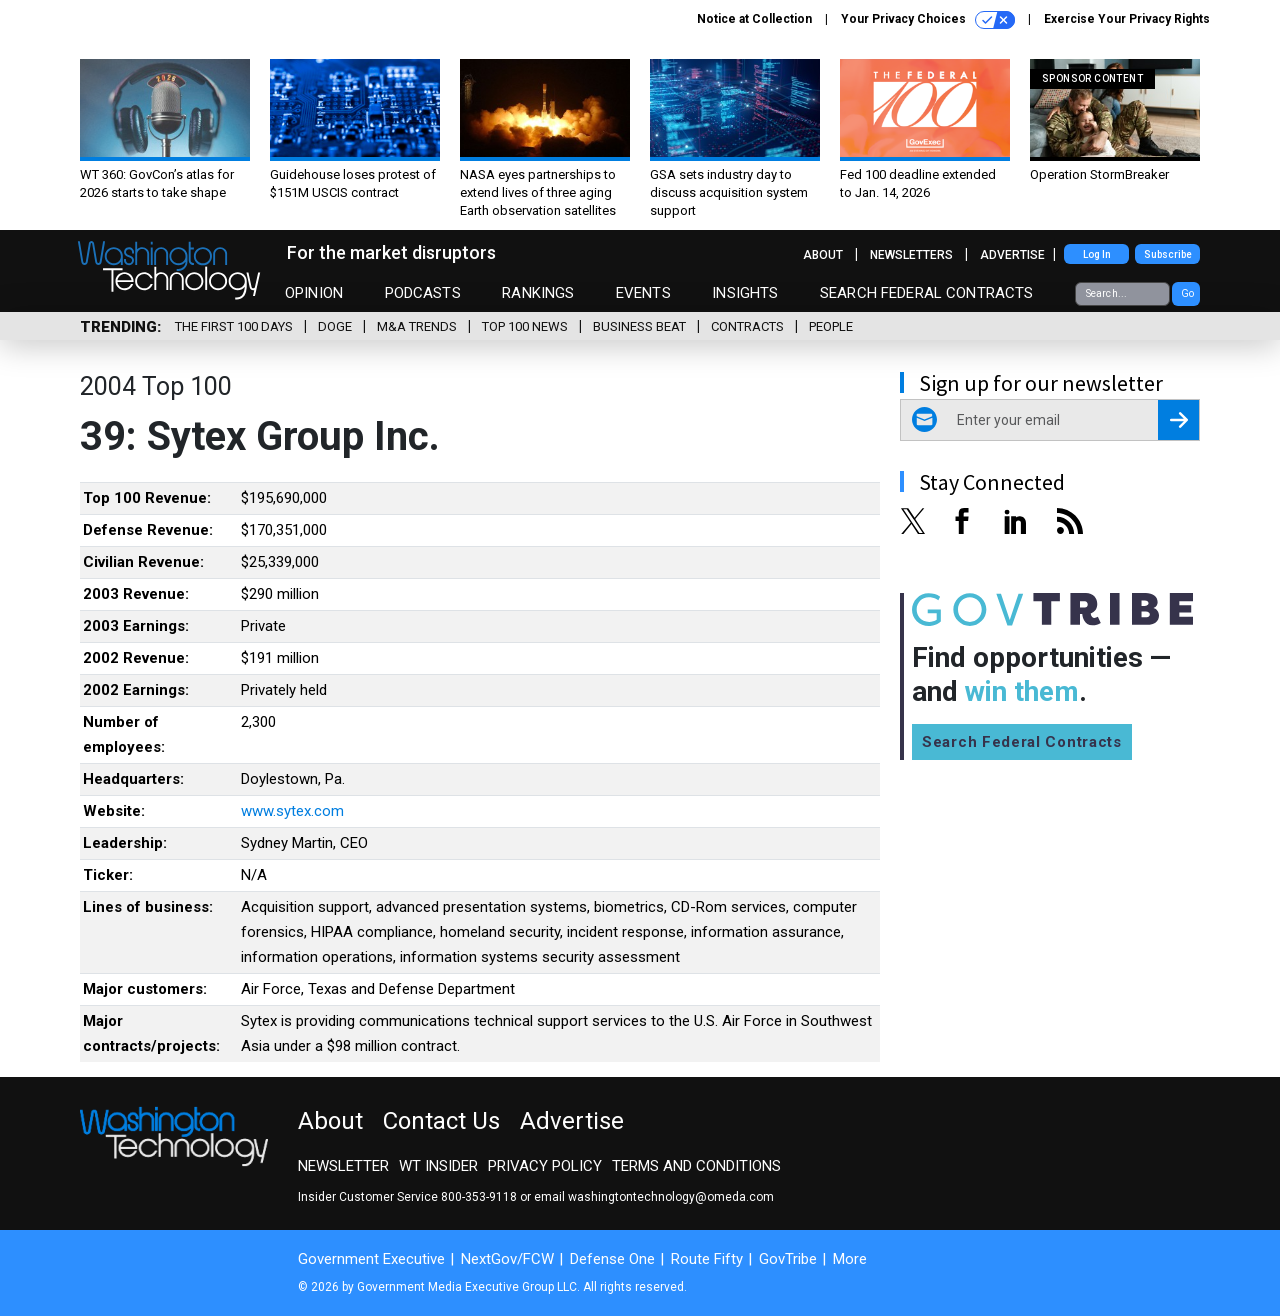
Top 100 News (525, 326)
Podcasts (423, 293)
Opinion (314, 293)
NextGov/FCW (507, 1259)
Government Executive (371, 1259)
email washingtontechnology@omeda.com (654, 1197)
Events (643, 293)
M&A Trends (417, 326)
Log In (1097, 254)
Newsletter (343, 1166)
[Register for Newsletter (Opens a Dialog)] (1178, 420)
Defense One (612, 1259)
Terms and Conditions (696, 1166)
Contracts (747, 326)
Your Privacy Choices (928, 20)
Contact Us (441, 1121)
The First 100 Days (234, 326)
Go (1187, 293)
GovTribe (788, 1259)
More (850, 1259)
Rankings (538, 293)
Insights (745, 293)
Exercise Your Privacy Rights (1127, 19)
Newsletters (911, 255)
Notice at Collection (754, 19)
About (823, 255)
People (831, 326)
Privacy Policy (545, 1166)
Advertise (1012, 255)
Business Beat (639, 326)
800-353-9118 (479, 1197)
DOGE (335, 326)
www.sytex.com (292, 811)
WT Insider (438, 1166)
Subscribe (1168, 254)
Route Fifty (707, 1259)
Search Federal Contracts (927, 293)
